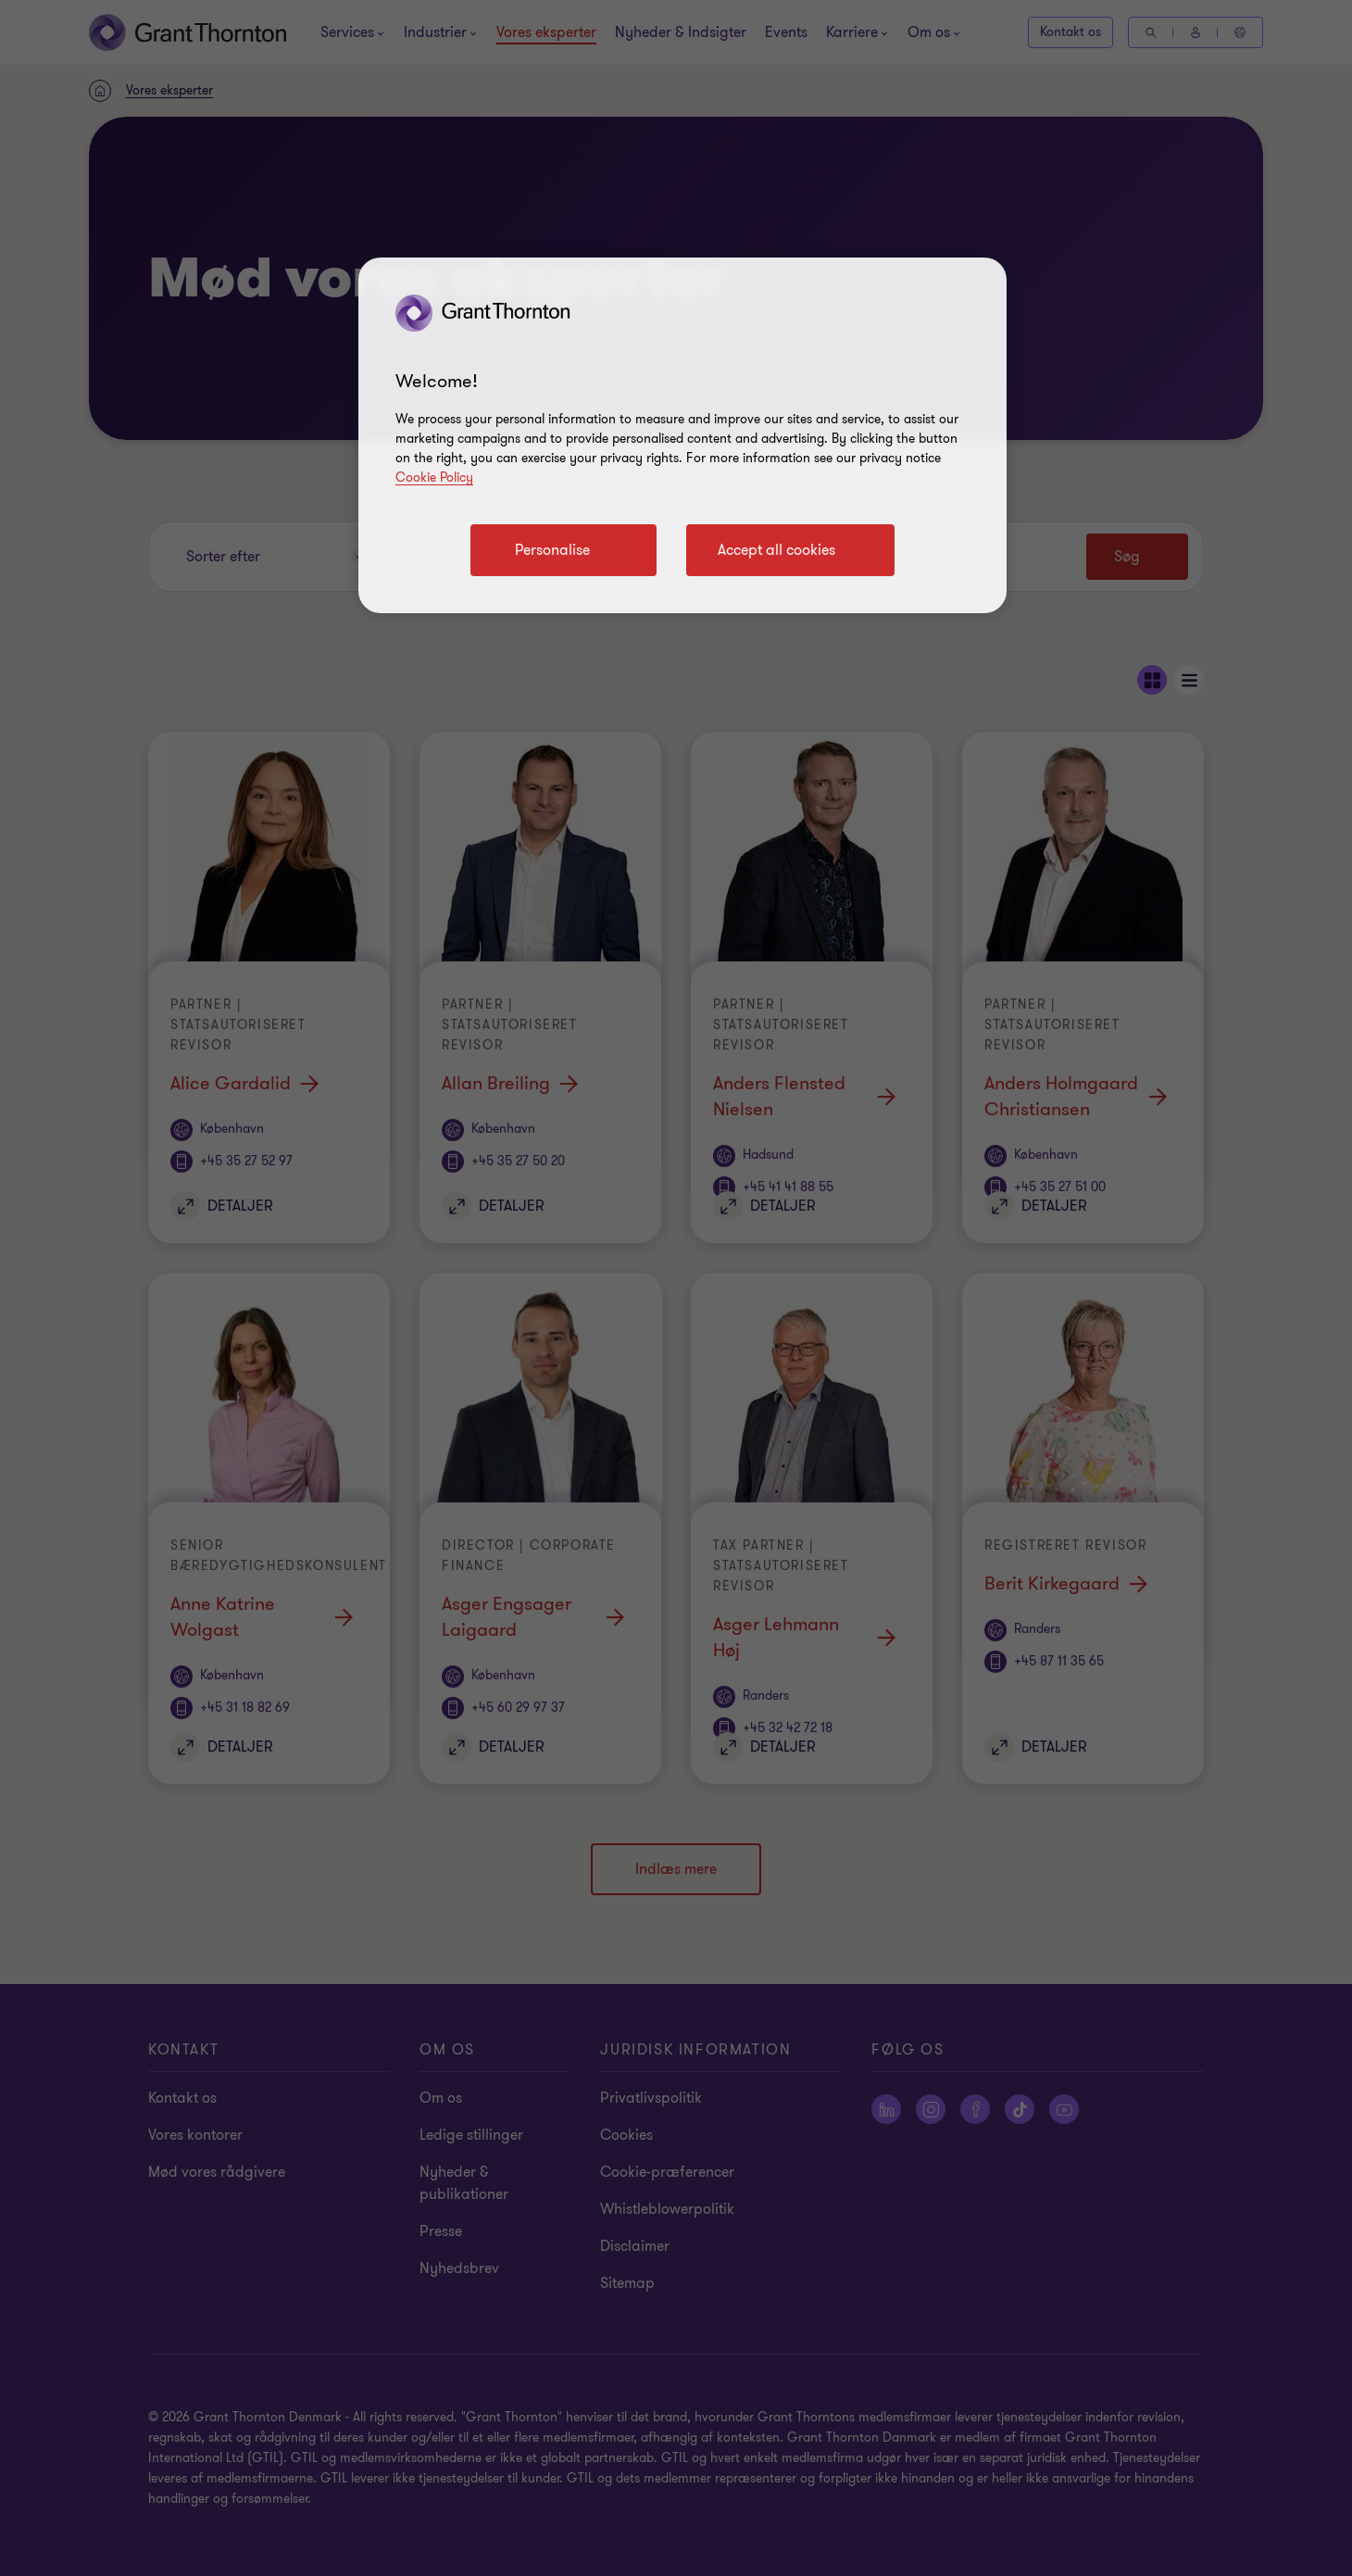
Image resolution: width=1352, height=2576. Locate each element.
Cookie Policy (434, 477)
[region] (682, 435)
